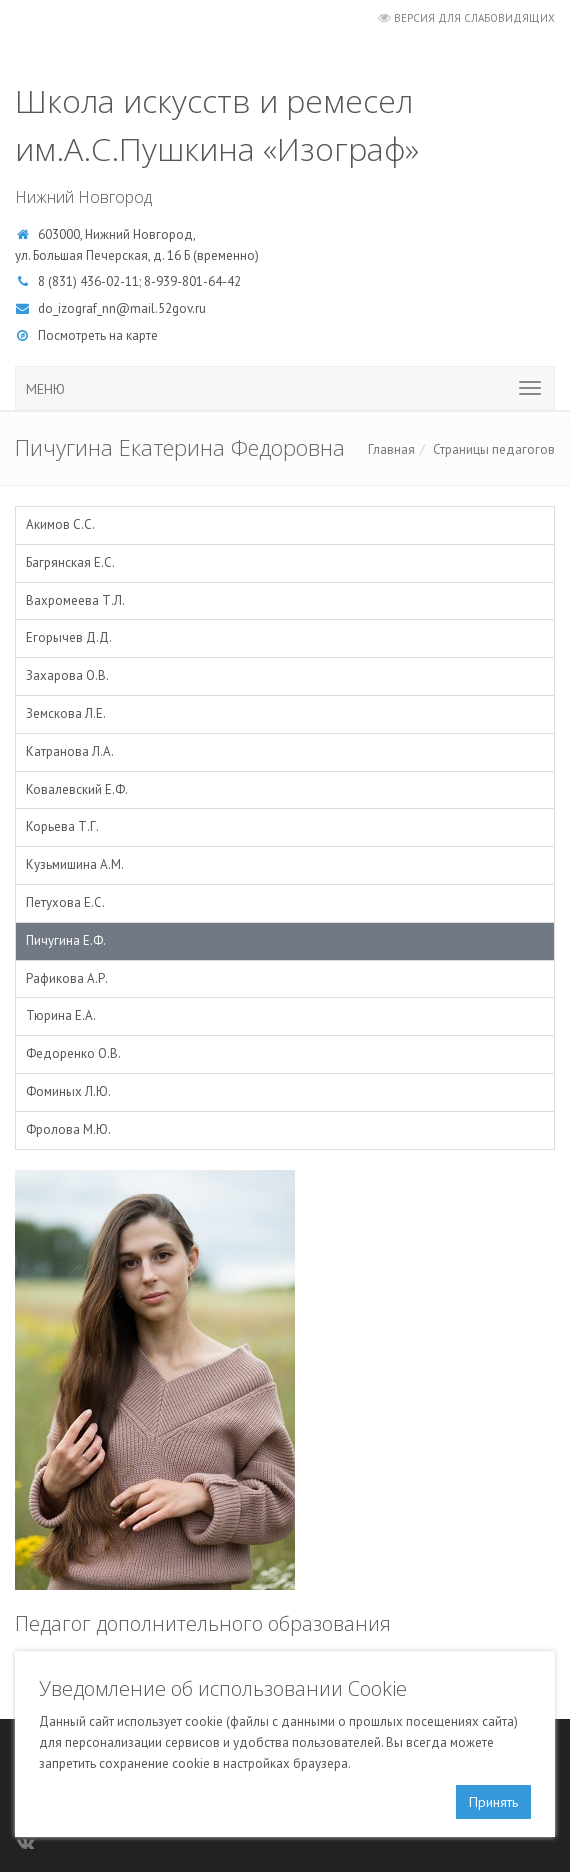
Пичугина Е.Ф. (66, 940)
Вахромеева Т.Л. (75, 600)
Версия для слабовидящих (474, 18)
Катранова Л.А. (70, 751)
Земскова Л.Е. (66, 713)
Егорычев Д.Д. (69, 637)
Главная (391, 449)
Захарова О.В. (67, 675)
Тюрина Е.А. (61, 1015)
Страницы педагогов (494, 449)
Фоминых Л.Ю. (68, 1091)
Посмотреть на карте (98, 335)
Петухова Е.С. (65, 902)
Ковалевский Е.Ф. (77, 789)
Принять (493, 1802)
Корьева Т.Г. (62, 826)
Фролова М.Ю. (68, 1129)
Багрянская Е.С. (70, 562)
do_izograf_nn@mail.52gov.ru (122, 308)
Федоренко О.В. (73, 1053)
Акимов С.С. (60, 524)
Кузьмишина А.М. (75, 864)
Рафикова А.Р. (67, 978)
